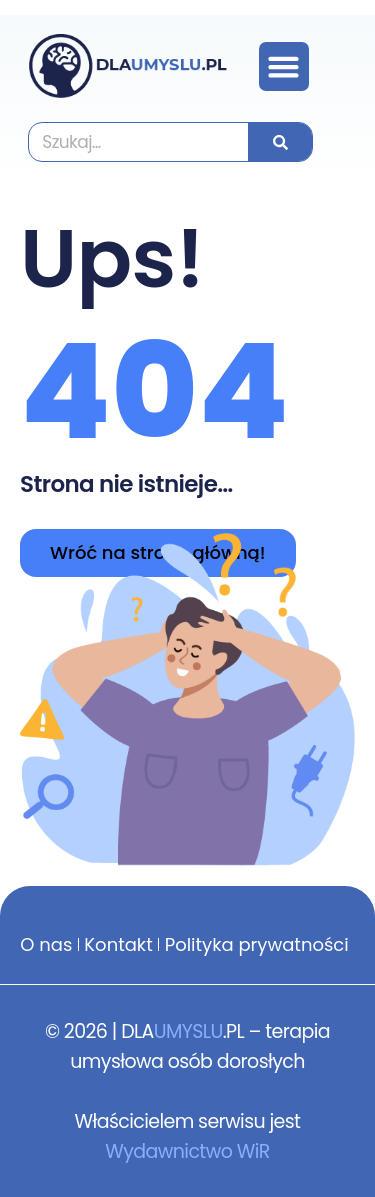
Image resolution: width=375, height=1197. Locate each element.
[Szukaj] (280, 142)
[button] (284, 67)
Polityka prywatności (257, 944)
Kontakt (118, 944)
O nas (46, 944)
